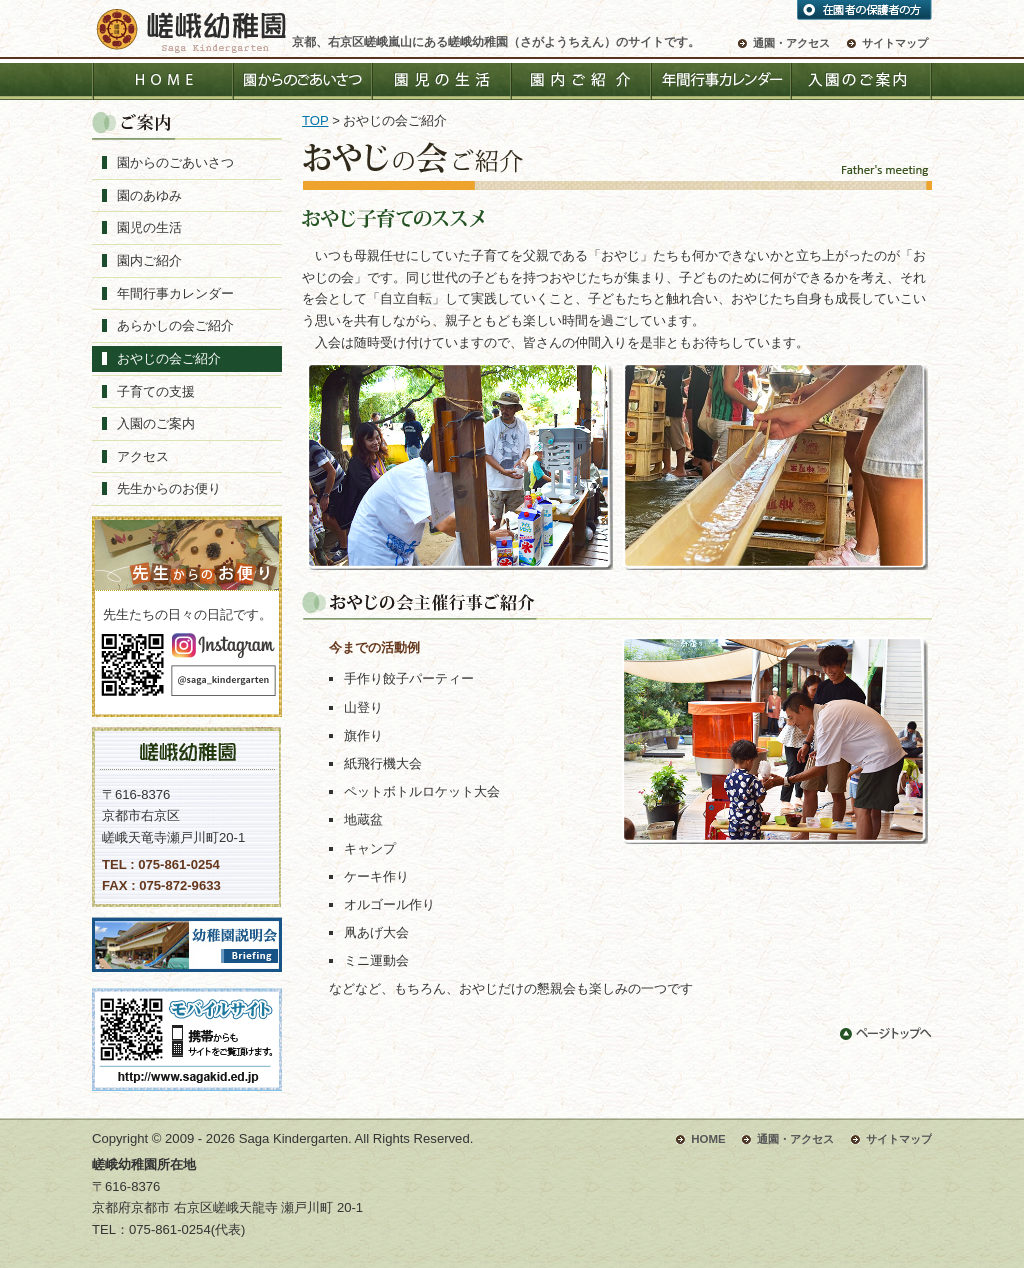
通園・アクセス (791, 43)
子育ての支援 (156, 391)
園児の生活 (442, 81)
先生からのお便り (169, 488)
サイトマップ (895, 43)
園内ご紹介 (582, 81)
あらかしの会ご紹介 (175, 325)
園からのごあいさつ (302, 81)
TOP (315, 120)
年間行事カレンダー (722, 81)
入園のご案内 (862, 81)
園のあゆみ (149, 195)
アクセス (143, 456)
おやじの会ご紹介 (169, 358)
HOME (162, 81)
